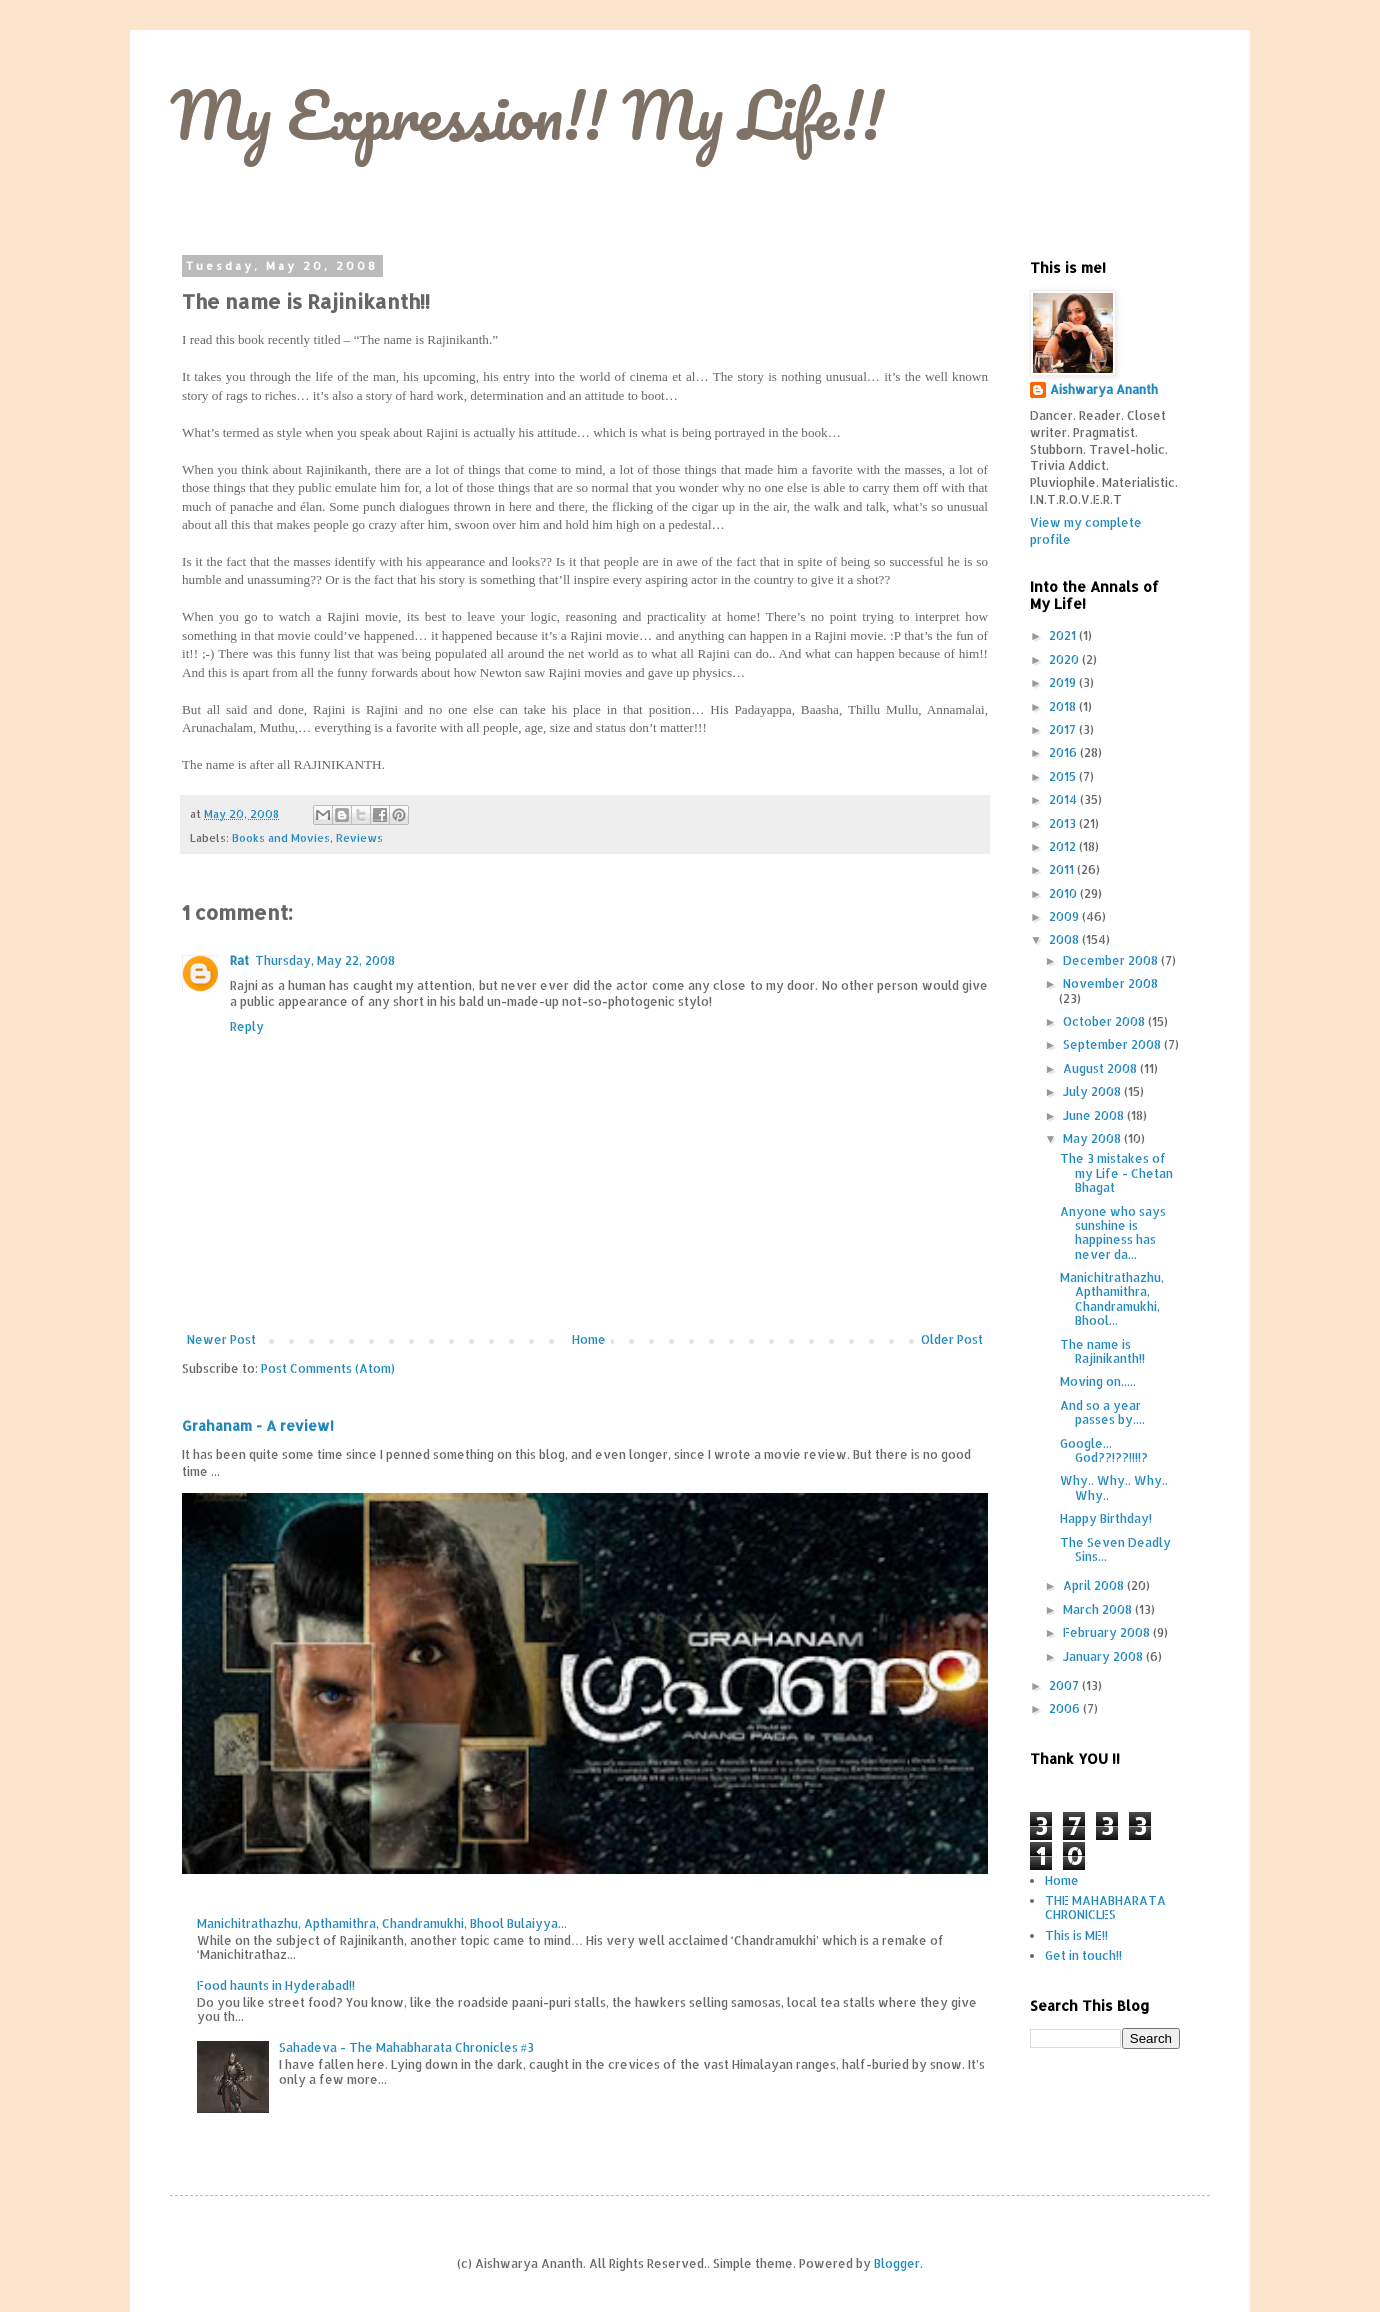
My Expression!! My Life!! (527, 114)
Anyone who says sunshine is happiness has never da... (1113, 1233)
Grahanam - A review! (258, 1425)
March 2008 (1099, 1609)
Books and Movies (281, 838)
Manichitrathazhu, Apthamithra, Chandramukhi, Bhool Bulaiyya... (382, 1923)
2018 (1064, 706)
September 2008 (1113, 1044)
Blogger (897, 2263)
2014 (1064, 799)
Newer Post (221, 1339)
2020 (1065, 659)
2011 (1063, 869)
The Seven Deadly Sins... (1115, 1549)
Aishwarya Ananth (1104, 389)
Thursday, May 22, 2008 (325, 960)
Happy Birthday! (1106, 1518)
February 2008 (1108, 1632)
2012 (1064, 846)
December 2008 (1112, 960)
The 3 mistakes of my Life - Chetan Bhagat (1116, 1173)
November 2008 (1110, 983)
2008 (1065, 939)
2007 (1065, 1685)
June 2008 (1095, 1115)
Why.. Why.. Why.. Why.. (1114, 1487)
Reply (247, 1026)
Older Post (952, 1339)
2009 (1065, 916)
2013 (1064, 823)
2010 (1064, 893)
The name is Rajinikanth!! (1102, 1351)
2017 (1064, 729)
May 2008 (1093, 1138)
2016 (1064, 752)
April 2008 (1095, 1585)
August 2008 (1101, 1068)
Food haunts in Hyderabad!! (276, 1985)
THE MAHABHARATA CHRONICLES (1105, 1907)
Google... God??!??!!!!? (1104, 1450)
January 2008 (1104, 1656)
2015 (1064, 776)
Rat (239, 960)
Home (589, 1339)
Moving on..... (1098, 1381)
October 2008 (1105, 1021)
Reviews (359, 838)
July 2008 (1093, 1091)
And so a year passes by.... (1102, 1412)
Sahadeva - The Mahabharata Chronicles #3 (406, 2047)
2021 (1064, 635)
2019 (1064, 682)
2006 (1066, 1708)
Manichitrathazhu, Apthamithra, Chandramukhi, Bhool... (1112, 1299)
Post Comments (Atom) (328, 1368)
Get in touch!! (1083, 1955)
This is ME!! (1076, 1935)
